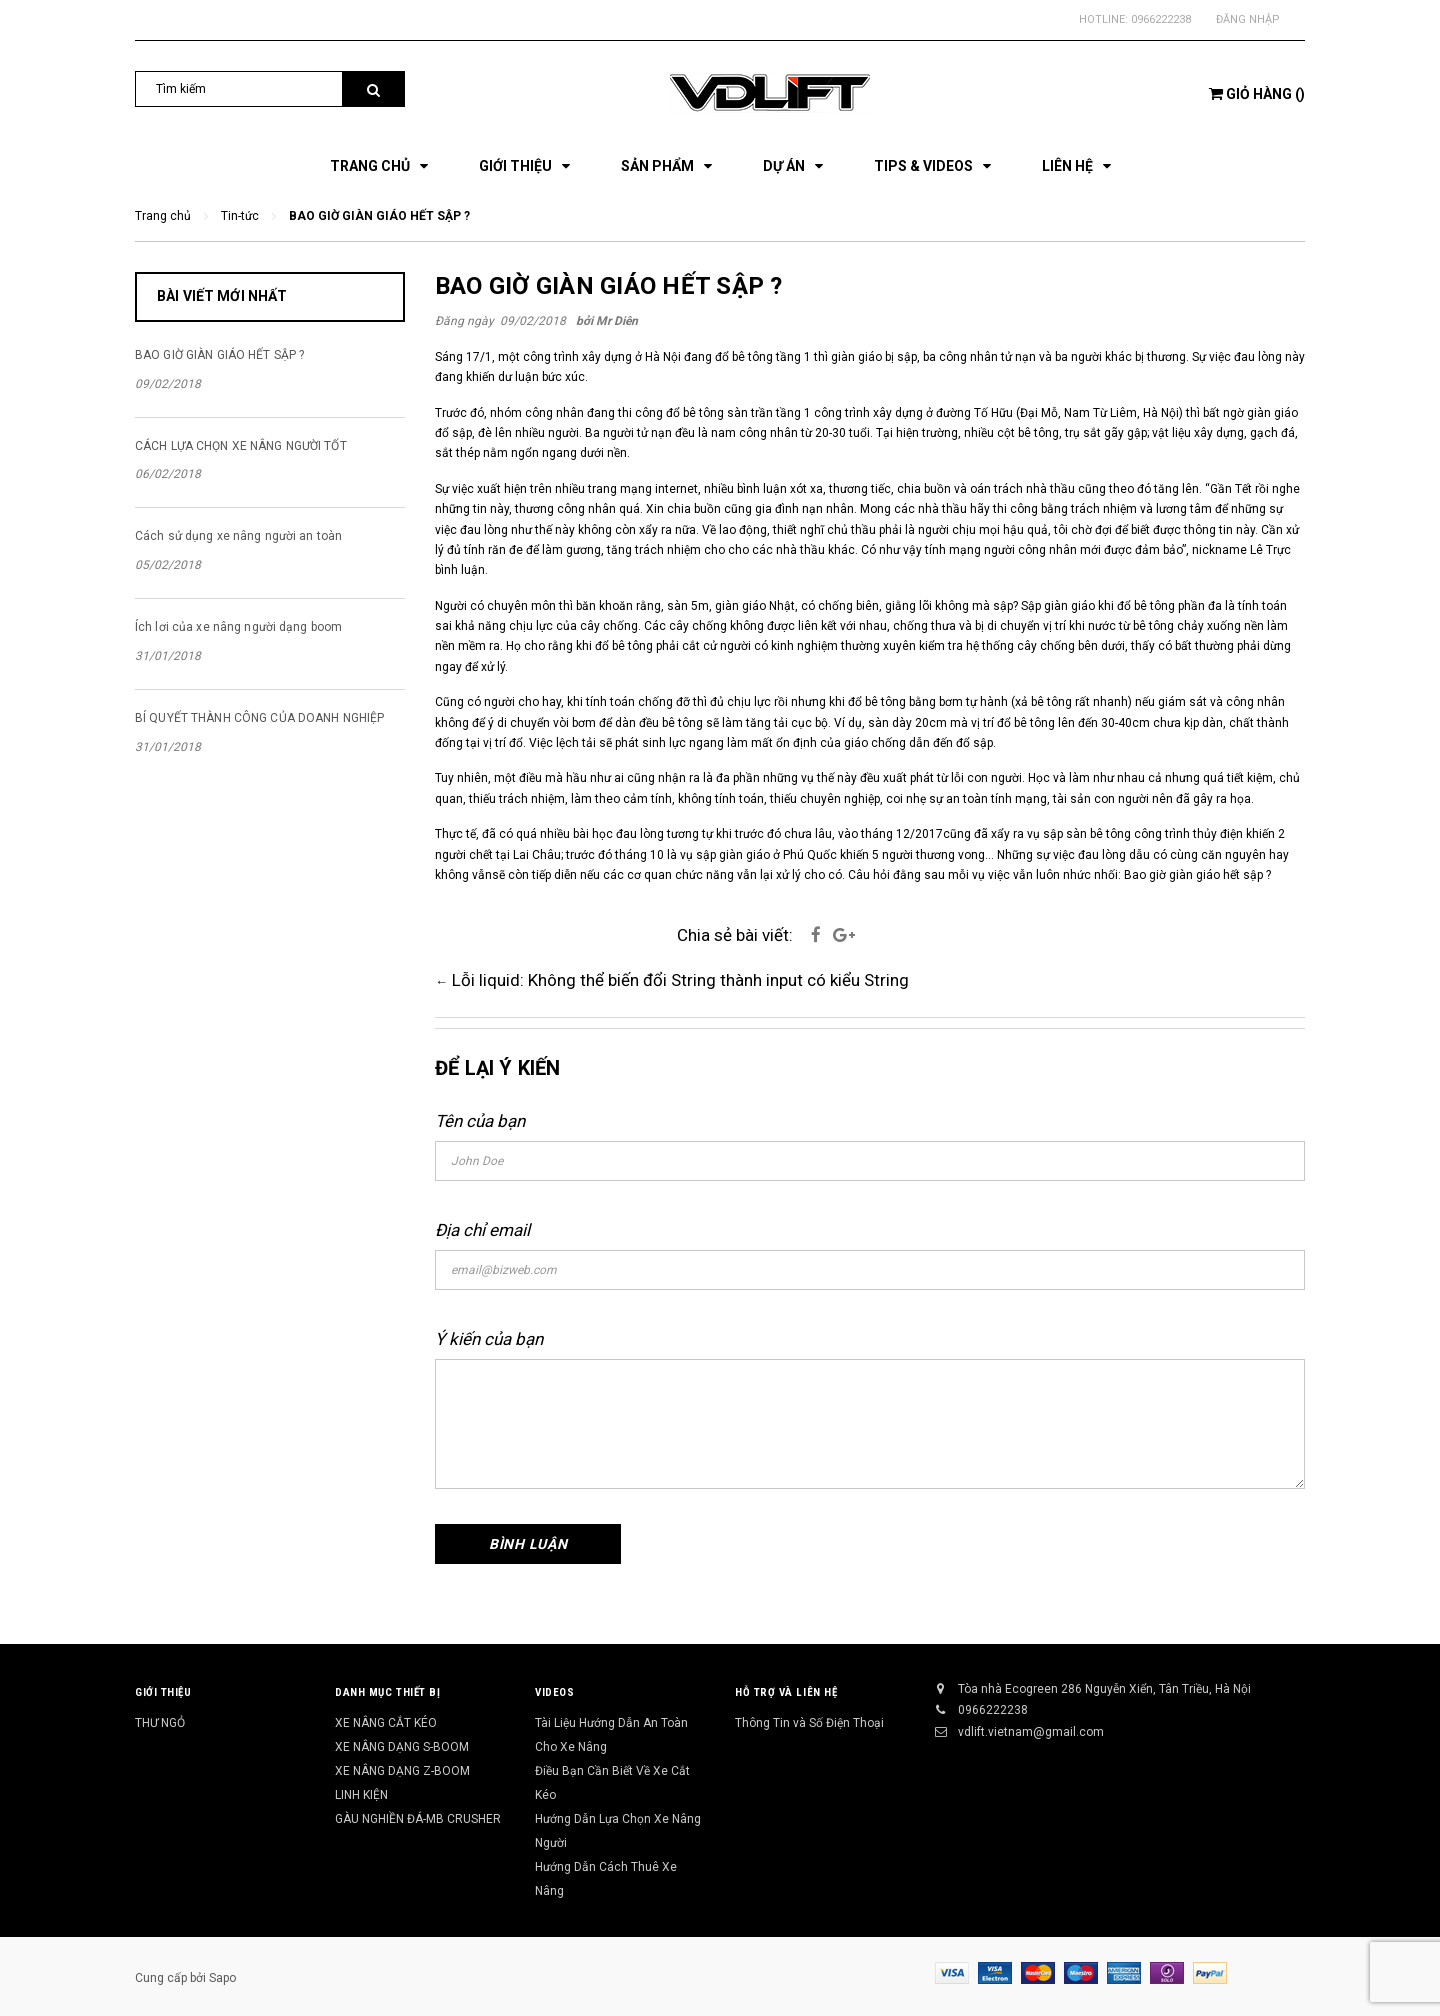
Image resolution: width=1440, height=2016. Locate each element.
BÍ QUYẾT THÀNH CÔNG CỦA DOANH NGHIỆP (259, 718)
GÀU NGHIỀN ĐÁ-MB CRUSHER (418, 1819)
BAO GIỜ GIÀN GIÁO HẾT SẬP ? (608, 286)
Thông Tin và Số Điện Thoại (809, 1723)
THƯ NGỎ (160, 1723)
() (1257, 94)
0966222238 (1161, 19)
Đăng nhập (1248, 19)
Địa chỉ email (482, 1230)
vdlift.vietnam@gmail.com (1031, 1732)
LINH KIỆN (361, 1795)
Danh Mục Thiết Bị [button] (387, 1692)
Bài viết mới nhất (222, 296)
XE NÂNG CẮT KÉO (386, 1723)
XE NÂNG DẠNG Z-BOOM (402, 1771)
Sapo (222, 1978)
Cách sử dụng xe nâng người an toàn (238, 536)
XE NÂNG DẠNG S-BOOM (402, 1747)
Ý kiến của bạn (489, 1339)
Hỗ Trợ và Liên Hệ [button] (786, 1692)
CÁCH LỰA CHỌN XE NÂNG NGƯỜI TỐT (241, 446)
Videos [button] (554, 1692)
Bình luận (528, 1544)
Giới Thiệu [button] (163, 1692)
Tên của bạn (480, 1121)
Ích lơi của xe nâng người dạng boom (238, 627)
